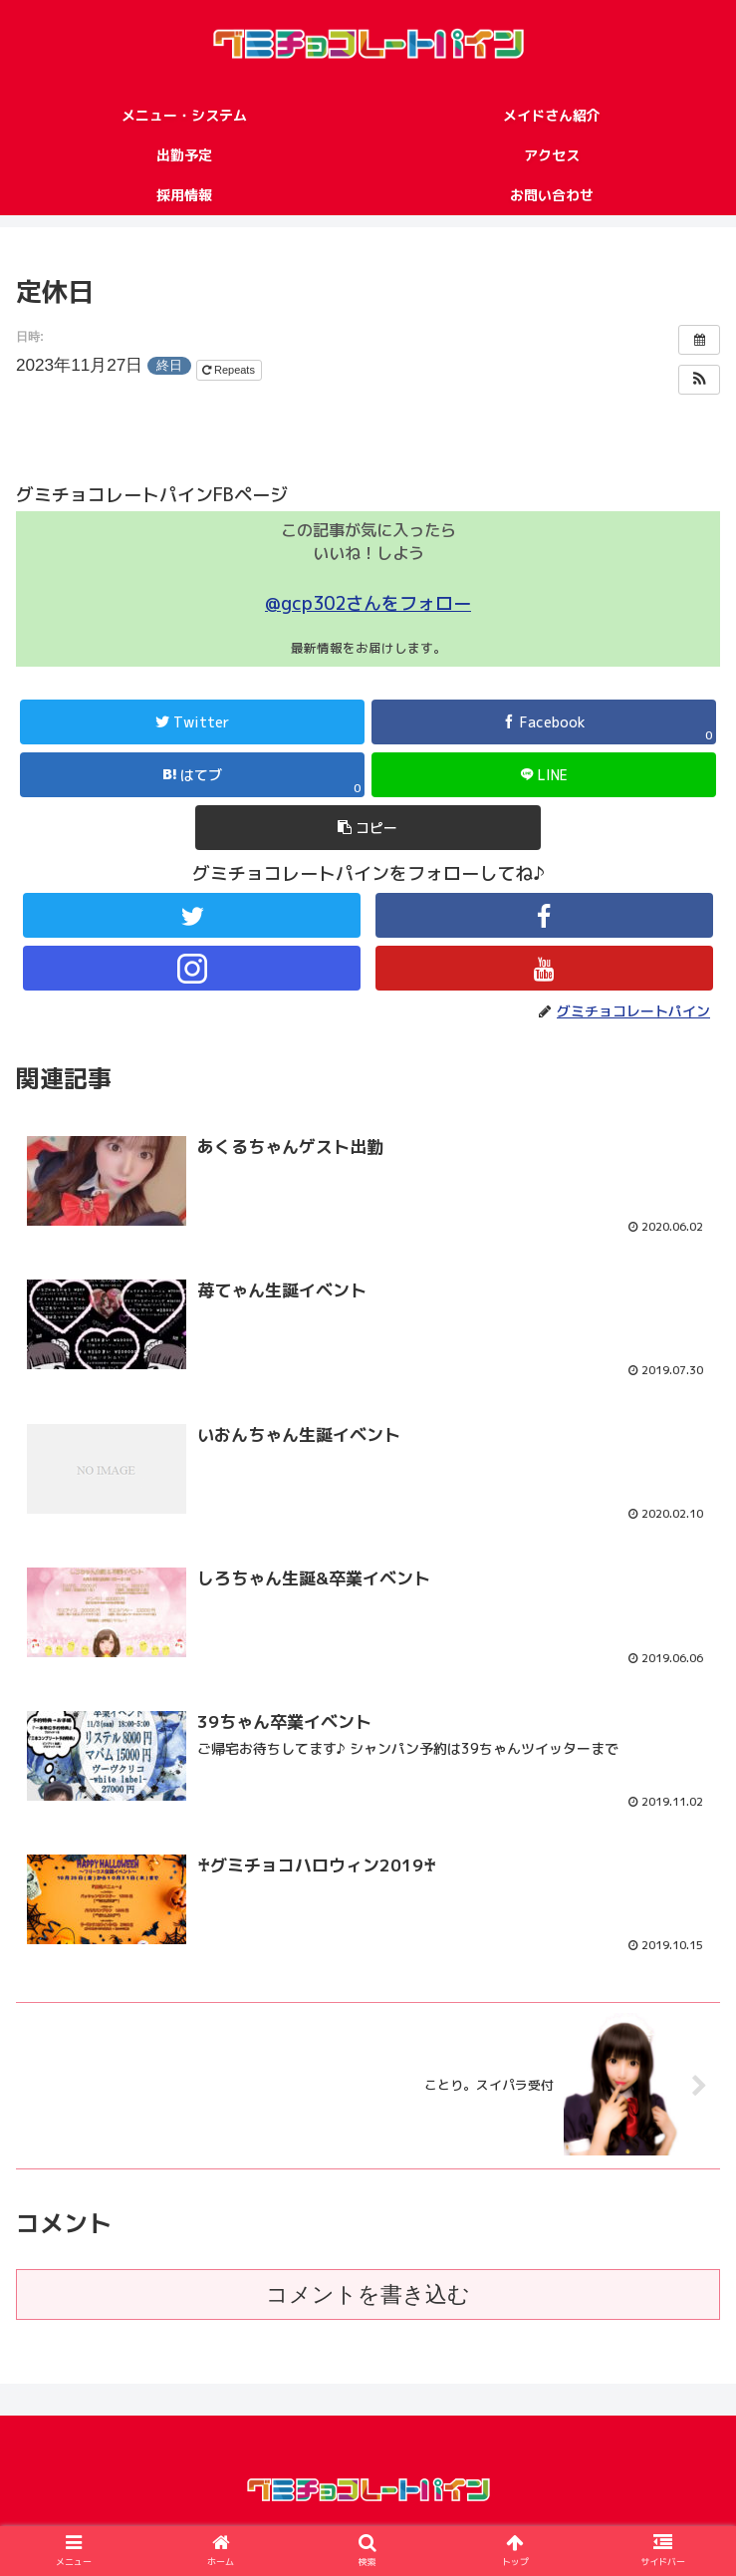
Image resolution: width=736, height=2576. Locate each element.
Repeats (230, 370)
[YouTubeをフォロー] (544, 968)
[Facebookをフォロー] (544, 915)
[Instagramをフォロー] (192, 968)
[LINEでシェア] (543, 774)
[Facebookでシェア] (543, 722)
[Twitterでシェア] (192, 722)
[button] (699, 380)
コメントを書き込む (368, 2304)
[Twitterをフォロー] (192, 915)
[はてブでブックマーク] (192, 774)
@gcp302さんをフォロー (368, 603)
